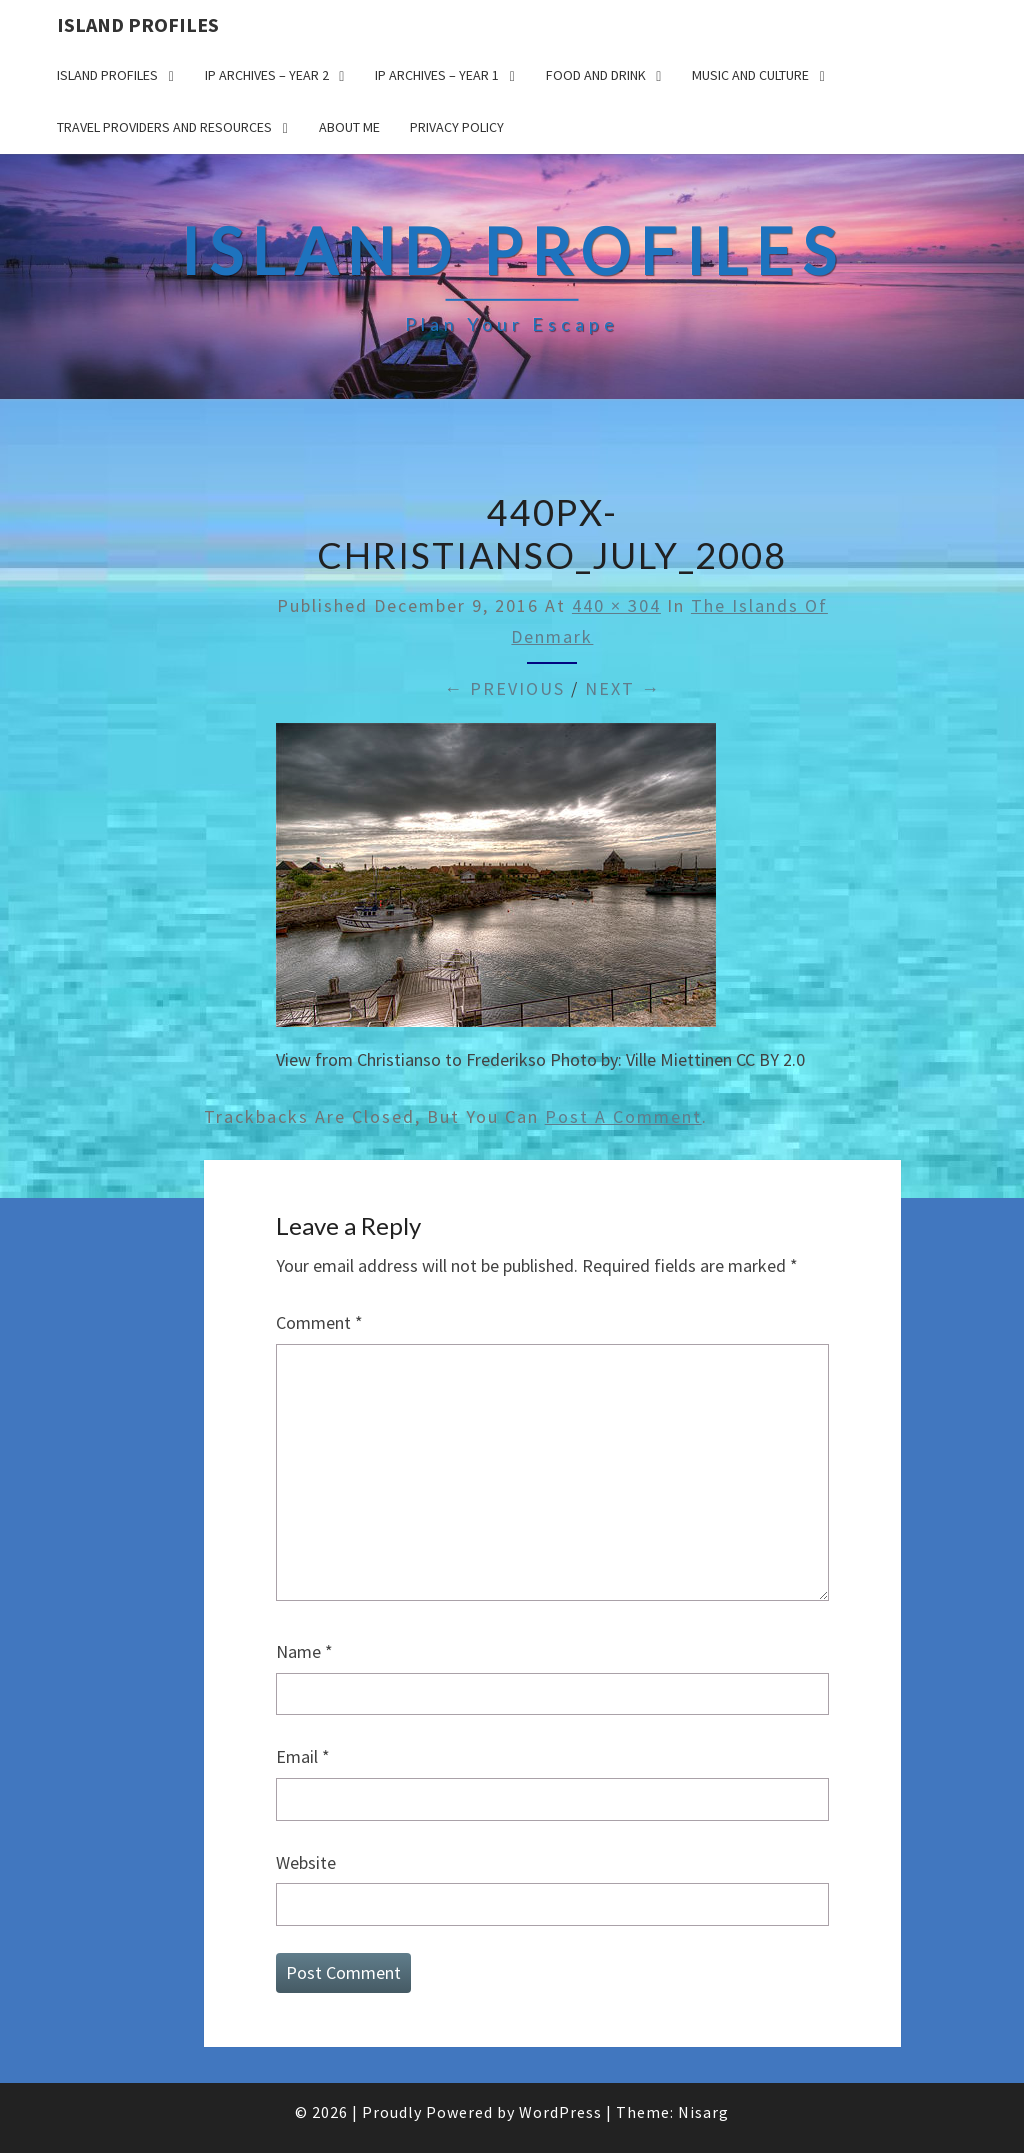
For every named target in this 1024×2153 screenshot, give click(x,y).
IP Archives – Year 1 (437, 75)
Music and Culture (750, 75)
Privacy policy (457, 127)
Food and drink (596, 75)
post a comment (623, 1116)
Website (306, 1862)
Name (304, 1651)
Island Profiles (138, 24)
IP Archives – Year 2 (267, 75)
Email (303, 1756)
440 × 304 (616, 605)
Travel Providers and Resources (164, 127)
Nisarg (703, 2112)
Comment (319, 1322)
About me (349, 127)
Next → (623, 688)
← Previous (504, 688)
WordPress (560, 2112)
